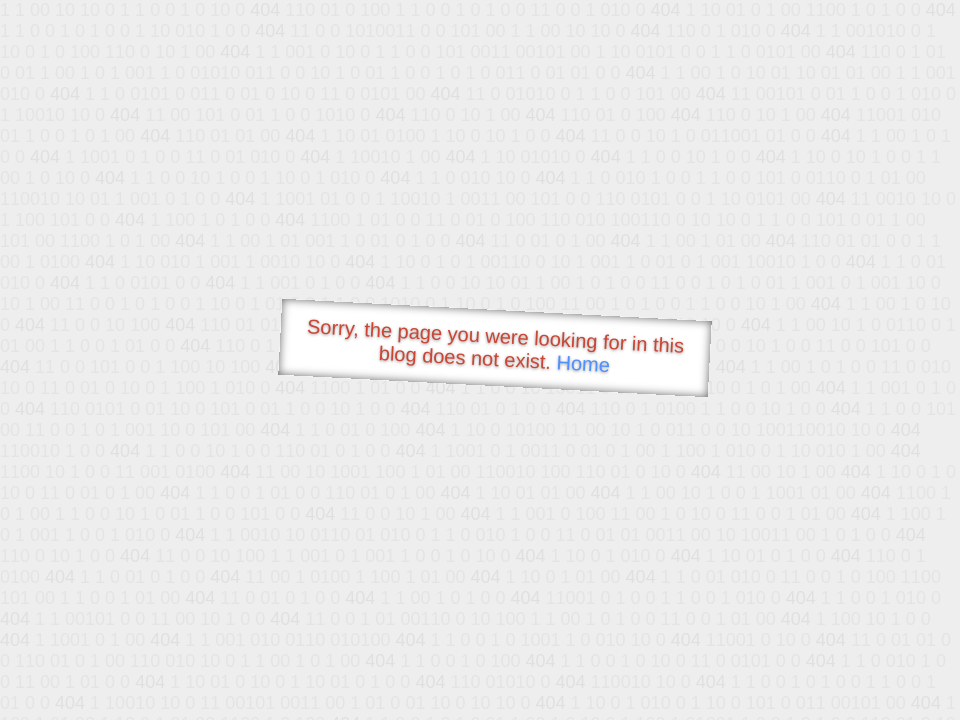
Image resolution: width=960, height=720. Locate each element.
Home (583, 363)
